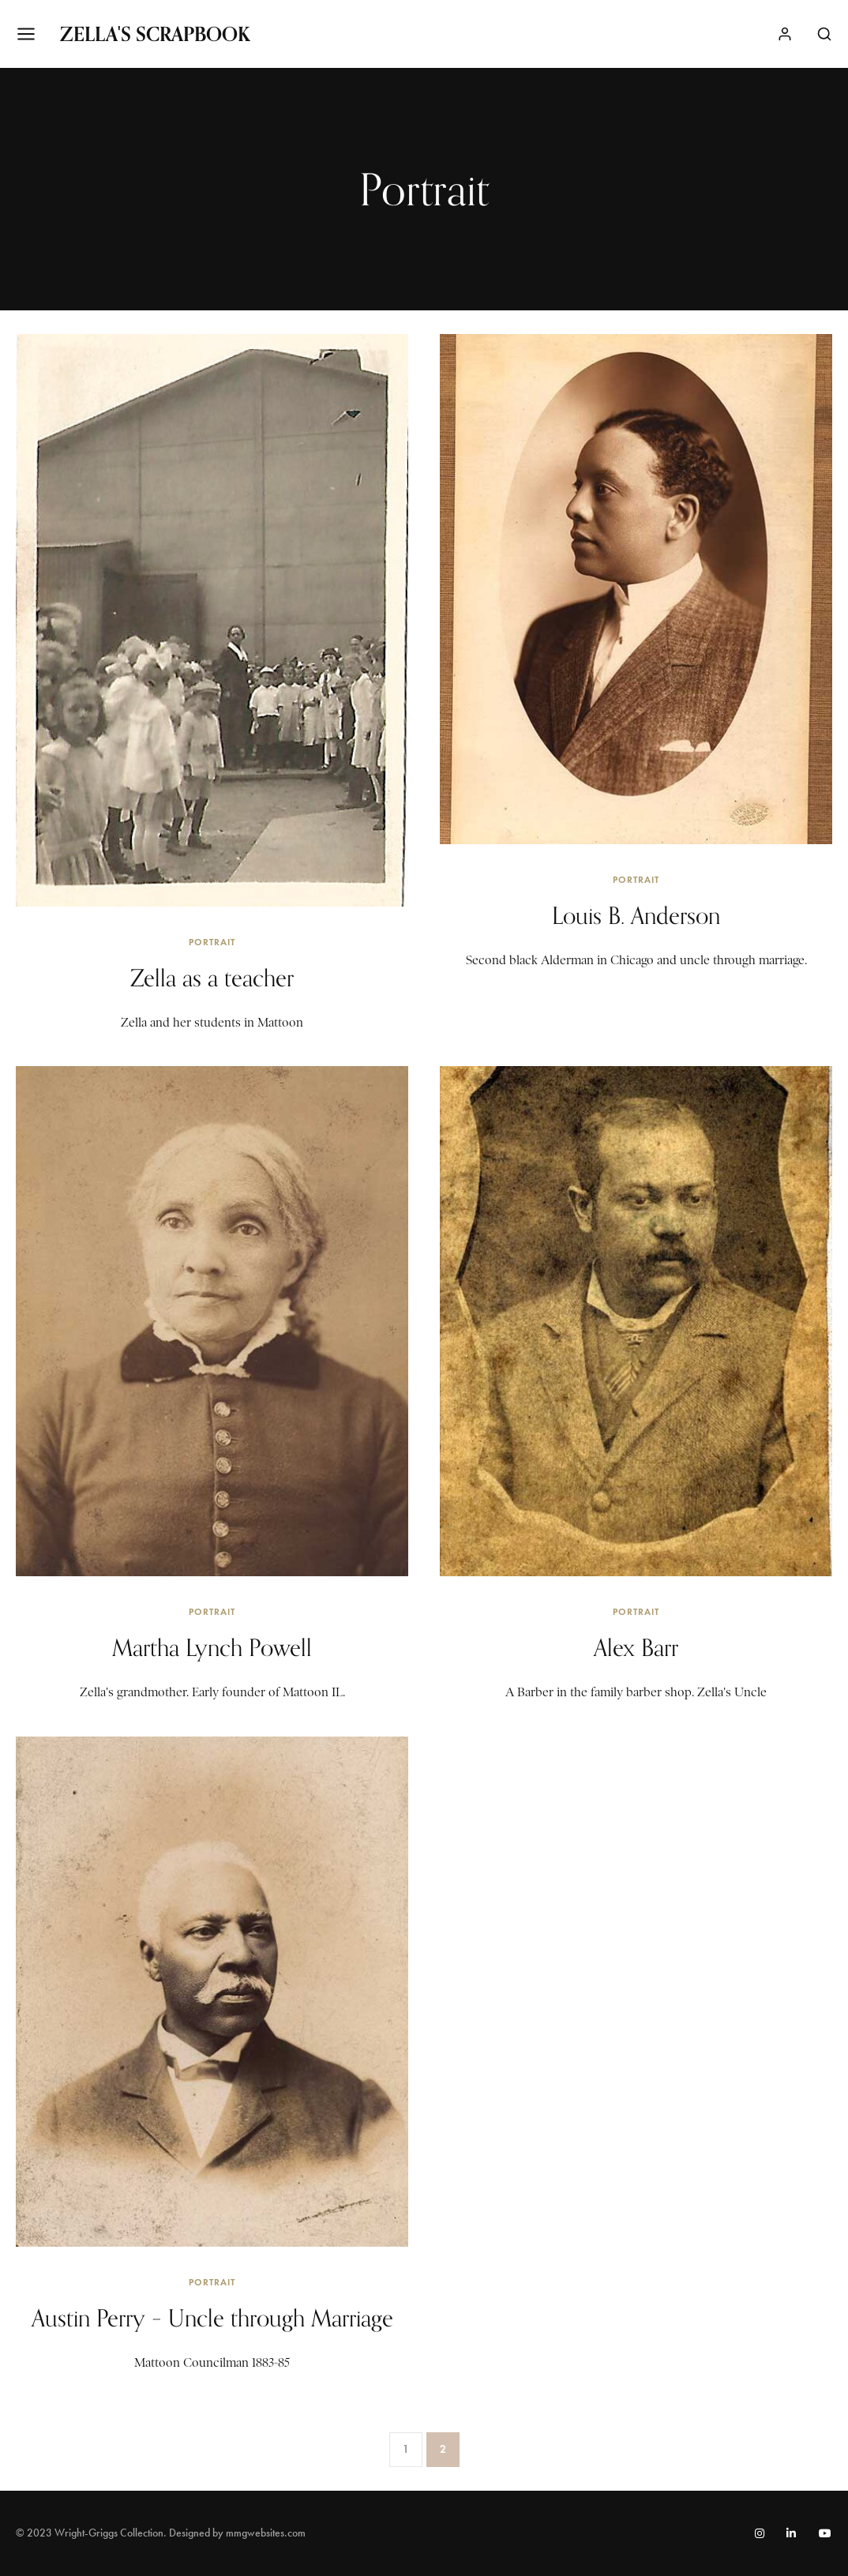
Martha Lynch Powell (212, 1647)
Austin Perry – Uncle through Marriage (212, 2318)
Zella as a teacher (212, 977)
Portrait (212, 942)
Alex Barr (636, 1647)
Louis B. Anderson (636, 915)
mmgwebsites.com (266, 2533)
